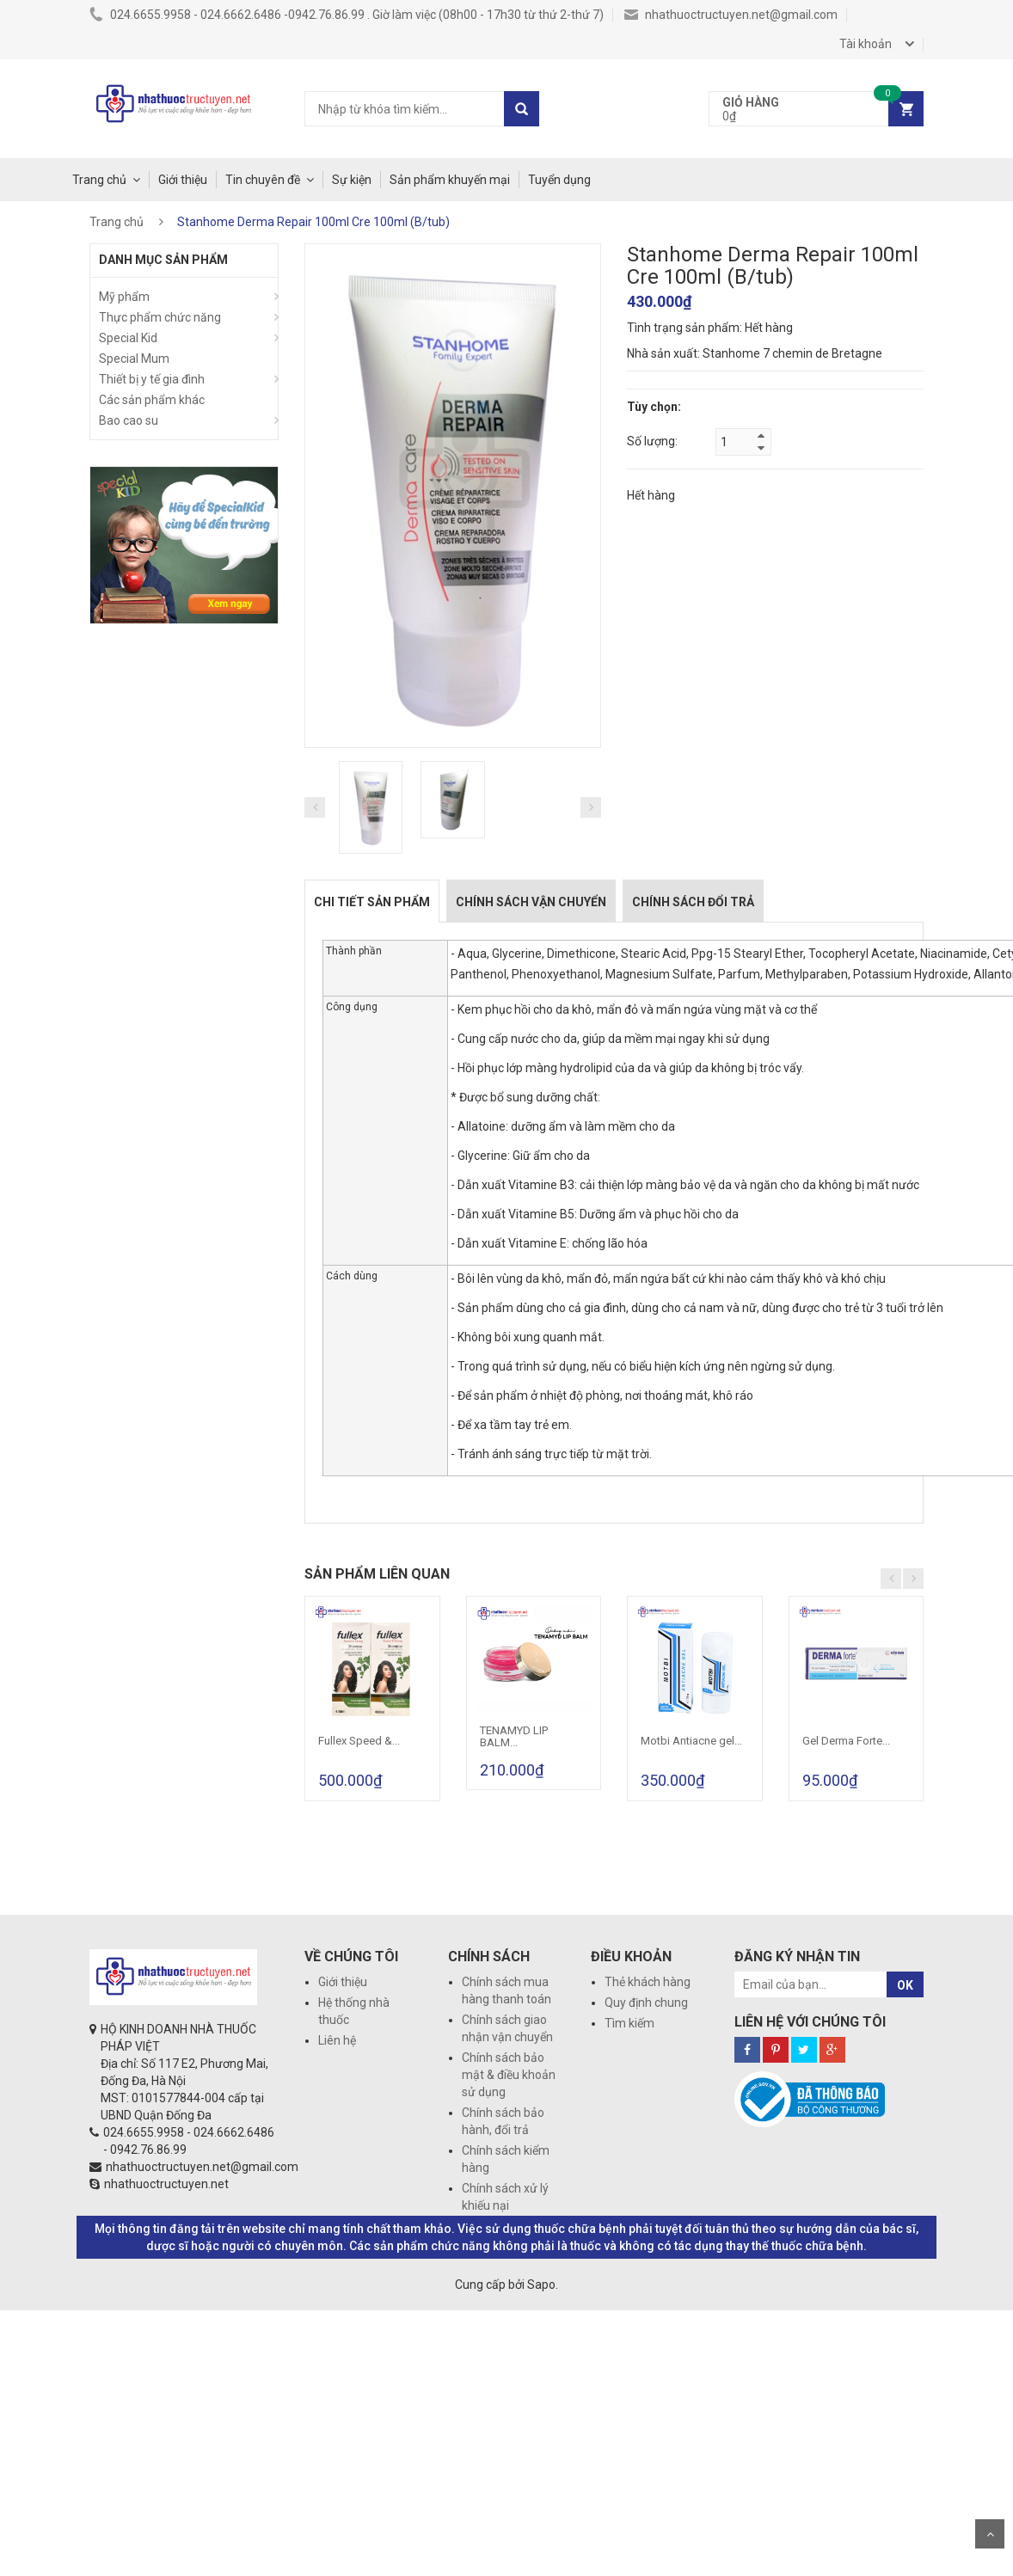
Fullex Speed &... (359, 1740)
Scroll (989, 2533)
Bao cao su (128, 420)
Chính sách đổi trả (693, 902)
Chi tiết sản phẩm (372, 902)
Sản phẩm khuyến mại (450, 180)
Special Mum (134, 358)
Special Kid (128, 338)
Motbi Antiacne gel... (691, 1740)
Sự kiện (351, 180)
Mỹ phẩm (124, 297)
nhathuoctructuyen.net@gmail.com (731, 14)
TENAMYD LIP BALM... (514, 1736)
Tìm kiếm (629, 2023)
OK (905, 1985)
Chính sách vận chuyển (531, 902)
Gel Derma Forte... (846, 1740)
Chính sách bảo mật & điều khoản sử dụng (509, 2075)
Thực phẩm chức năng (160, 317)
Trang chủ (99, 180)
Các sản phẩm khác (152, 400)
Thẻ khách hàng (648, 1982)
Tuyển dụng (559, 180)
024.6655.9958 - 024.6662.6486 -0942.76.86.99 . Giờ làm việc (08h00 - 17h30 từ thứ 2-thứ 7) (346, 14)
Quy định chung (646, 2002)
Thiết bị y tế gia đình (152, 379)
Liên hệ (337, 2040)
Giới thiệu (182, 180)
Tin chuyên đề (262, 180)
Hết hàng (651, 495)
